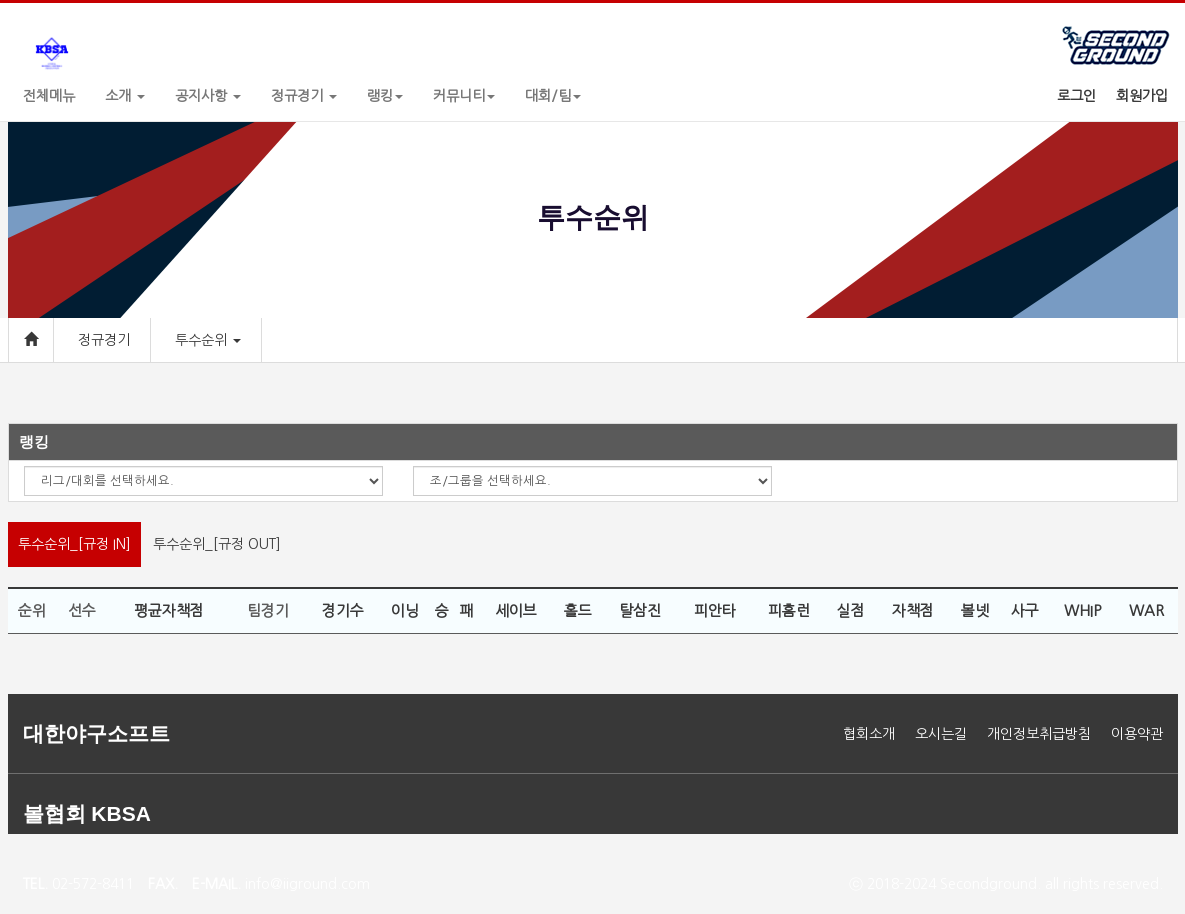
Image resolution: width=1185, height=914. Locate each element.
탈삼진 (640, 610)
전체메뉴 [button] (49, 96)
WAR (1146, 610)
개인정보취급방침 (1039, 734)
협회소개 (869, 734)
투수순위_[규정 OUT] (217, 544)
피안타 (715, 610)
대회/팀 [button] (553, 96)
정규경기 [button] (304, 96)
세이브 (516, 610)
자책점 (913, 610)
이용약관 (1137, 734)
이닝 (405, 610)
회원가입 (1142, 96)
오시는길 (941, 734)
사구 (1025, 610)
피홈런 (789, 610)
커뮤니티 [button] (464, 96)
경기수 (343, 610)
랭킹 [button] (385, 96)
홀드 (578, 610)
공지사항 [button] (208, 96)
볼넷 (975, 610)
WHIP (1082, 610)
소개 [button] (125, 96)
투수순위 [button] (208, 340)
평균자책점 (169, 610)
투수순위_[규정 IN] (74, 544)
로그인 (1076, 96)
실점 (851, 610)
